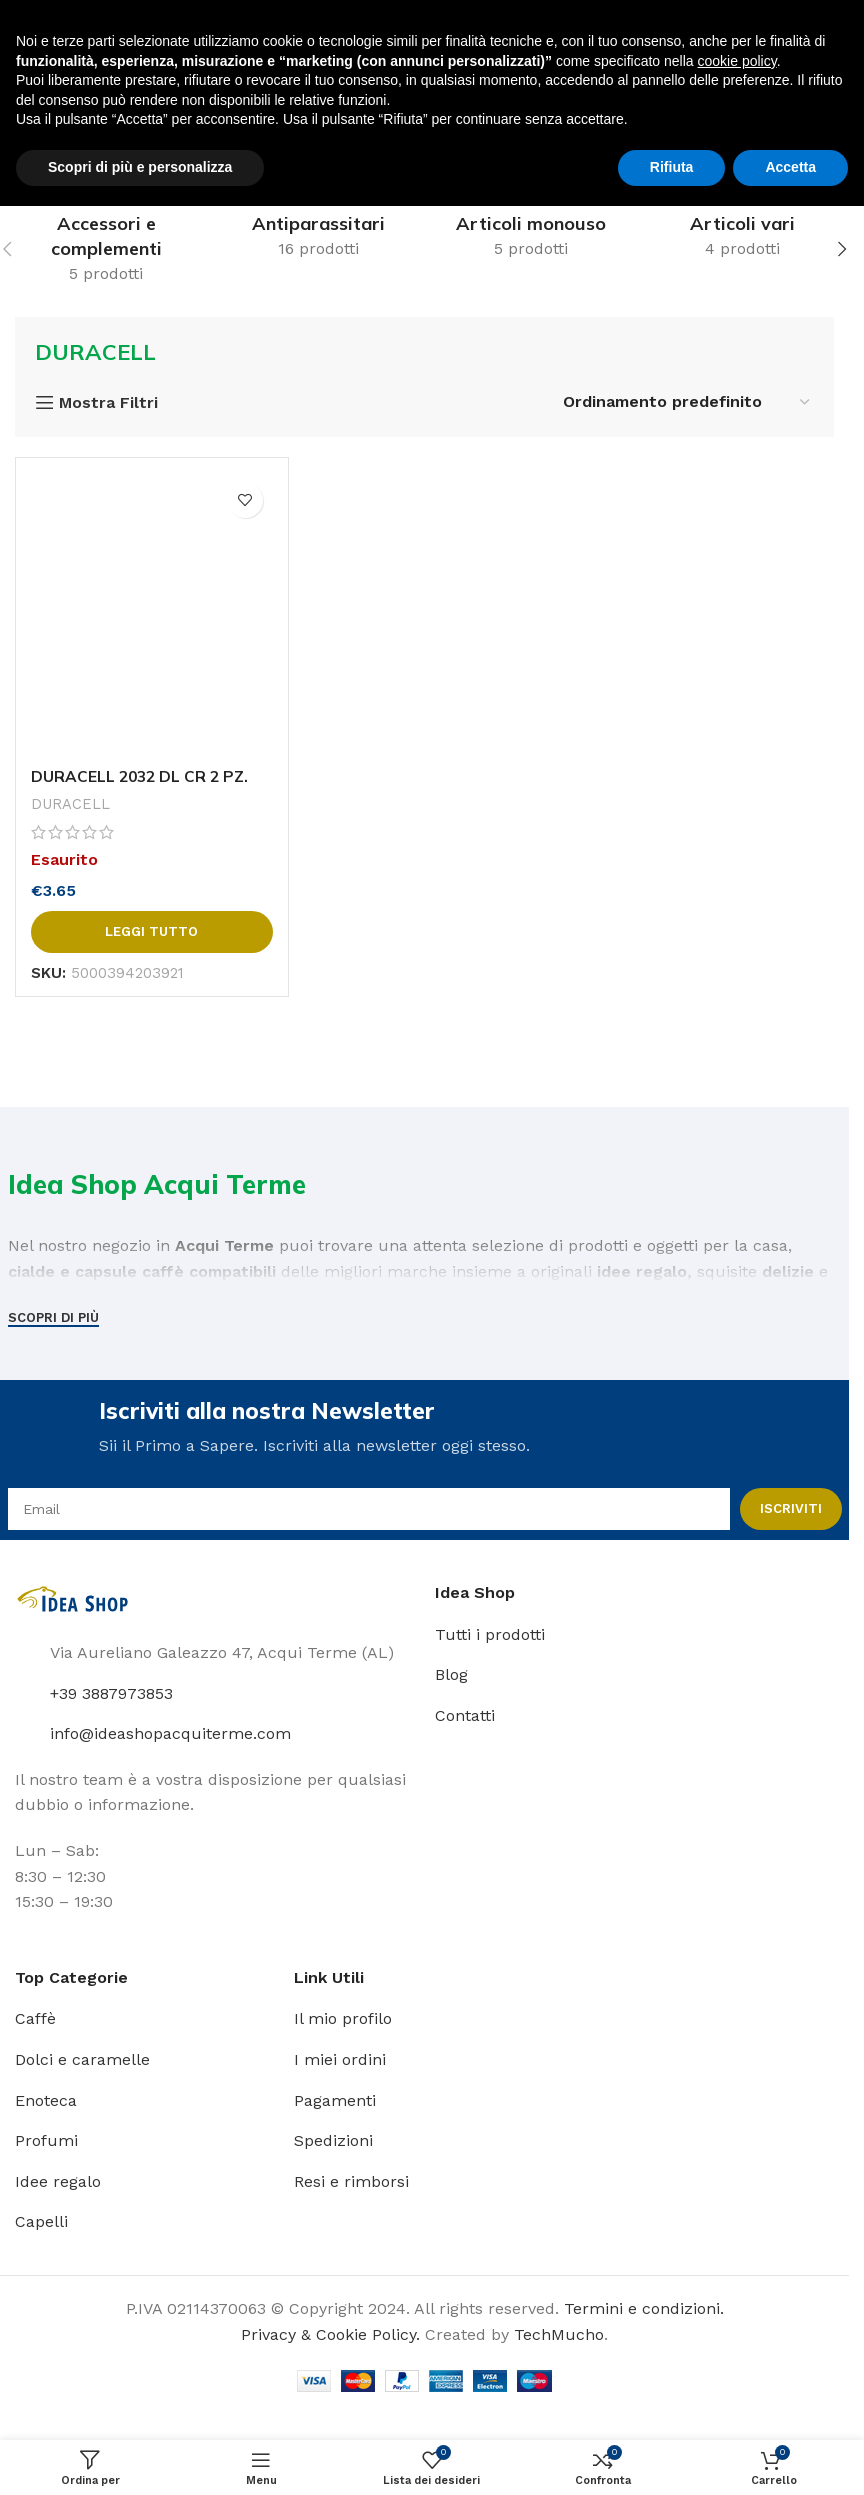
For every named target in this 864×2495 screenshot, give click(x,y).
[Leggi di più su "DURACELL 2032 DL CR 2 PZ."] (152, 932)
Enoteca (46, 2101)
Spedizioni (333, 2142)
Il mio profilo (343, 2020)
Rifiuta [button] (672, 2456)
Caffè (35, 2020)
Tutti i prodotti (490, 1635)
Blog (451, 1676)
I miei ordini (340, 2061)
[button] (842, 249)
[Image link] (75, 1600)
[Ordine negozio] (687, 401)
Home (38, 149)
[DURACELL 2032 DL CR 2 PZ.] (152, 615)
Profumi (46, 2142)
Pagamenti (335, 2101)
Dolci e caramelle (82, 2061)
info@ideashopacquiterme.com (170, 1735)
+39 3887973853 (111, 1694)
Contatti (465, 1716)
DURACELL (71, 804)
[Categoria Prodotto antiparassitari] (318, 236)
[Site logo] (65, 28)
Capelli (41, 2223)
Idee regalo (58, 2182)
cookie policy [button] (737, 2350)
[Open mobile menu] (25, 91)
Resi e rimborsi (351, 2182)
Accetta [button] (790, 2456)
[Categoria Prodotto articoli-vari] (743, 236)
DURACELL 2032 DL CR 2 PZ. (142, 776)
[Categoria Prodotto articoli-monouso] (531, 236)
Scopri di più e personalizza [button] (140, 2456)
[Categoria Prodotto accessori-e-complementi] (106, 249)
